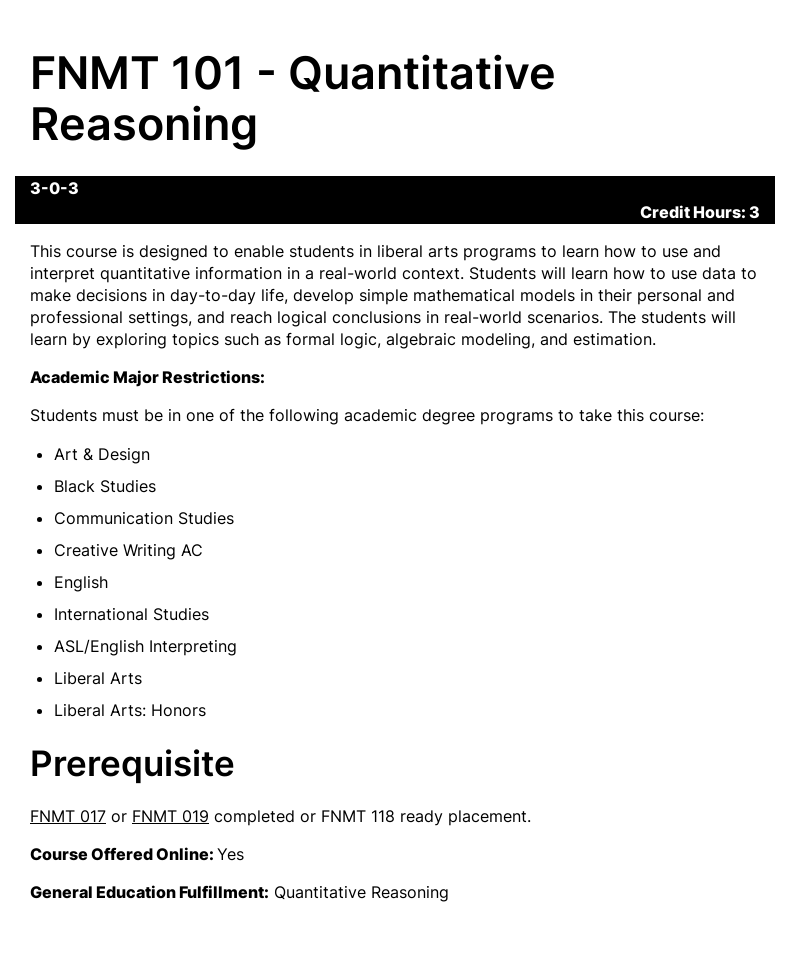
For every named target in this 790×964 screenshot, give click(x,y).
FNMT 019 (170, 816)
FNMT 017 (68, 816)
